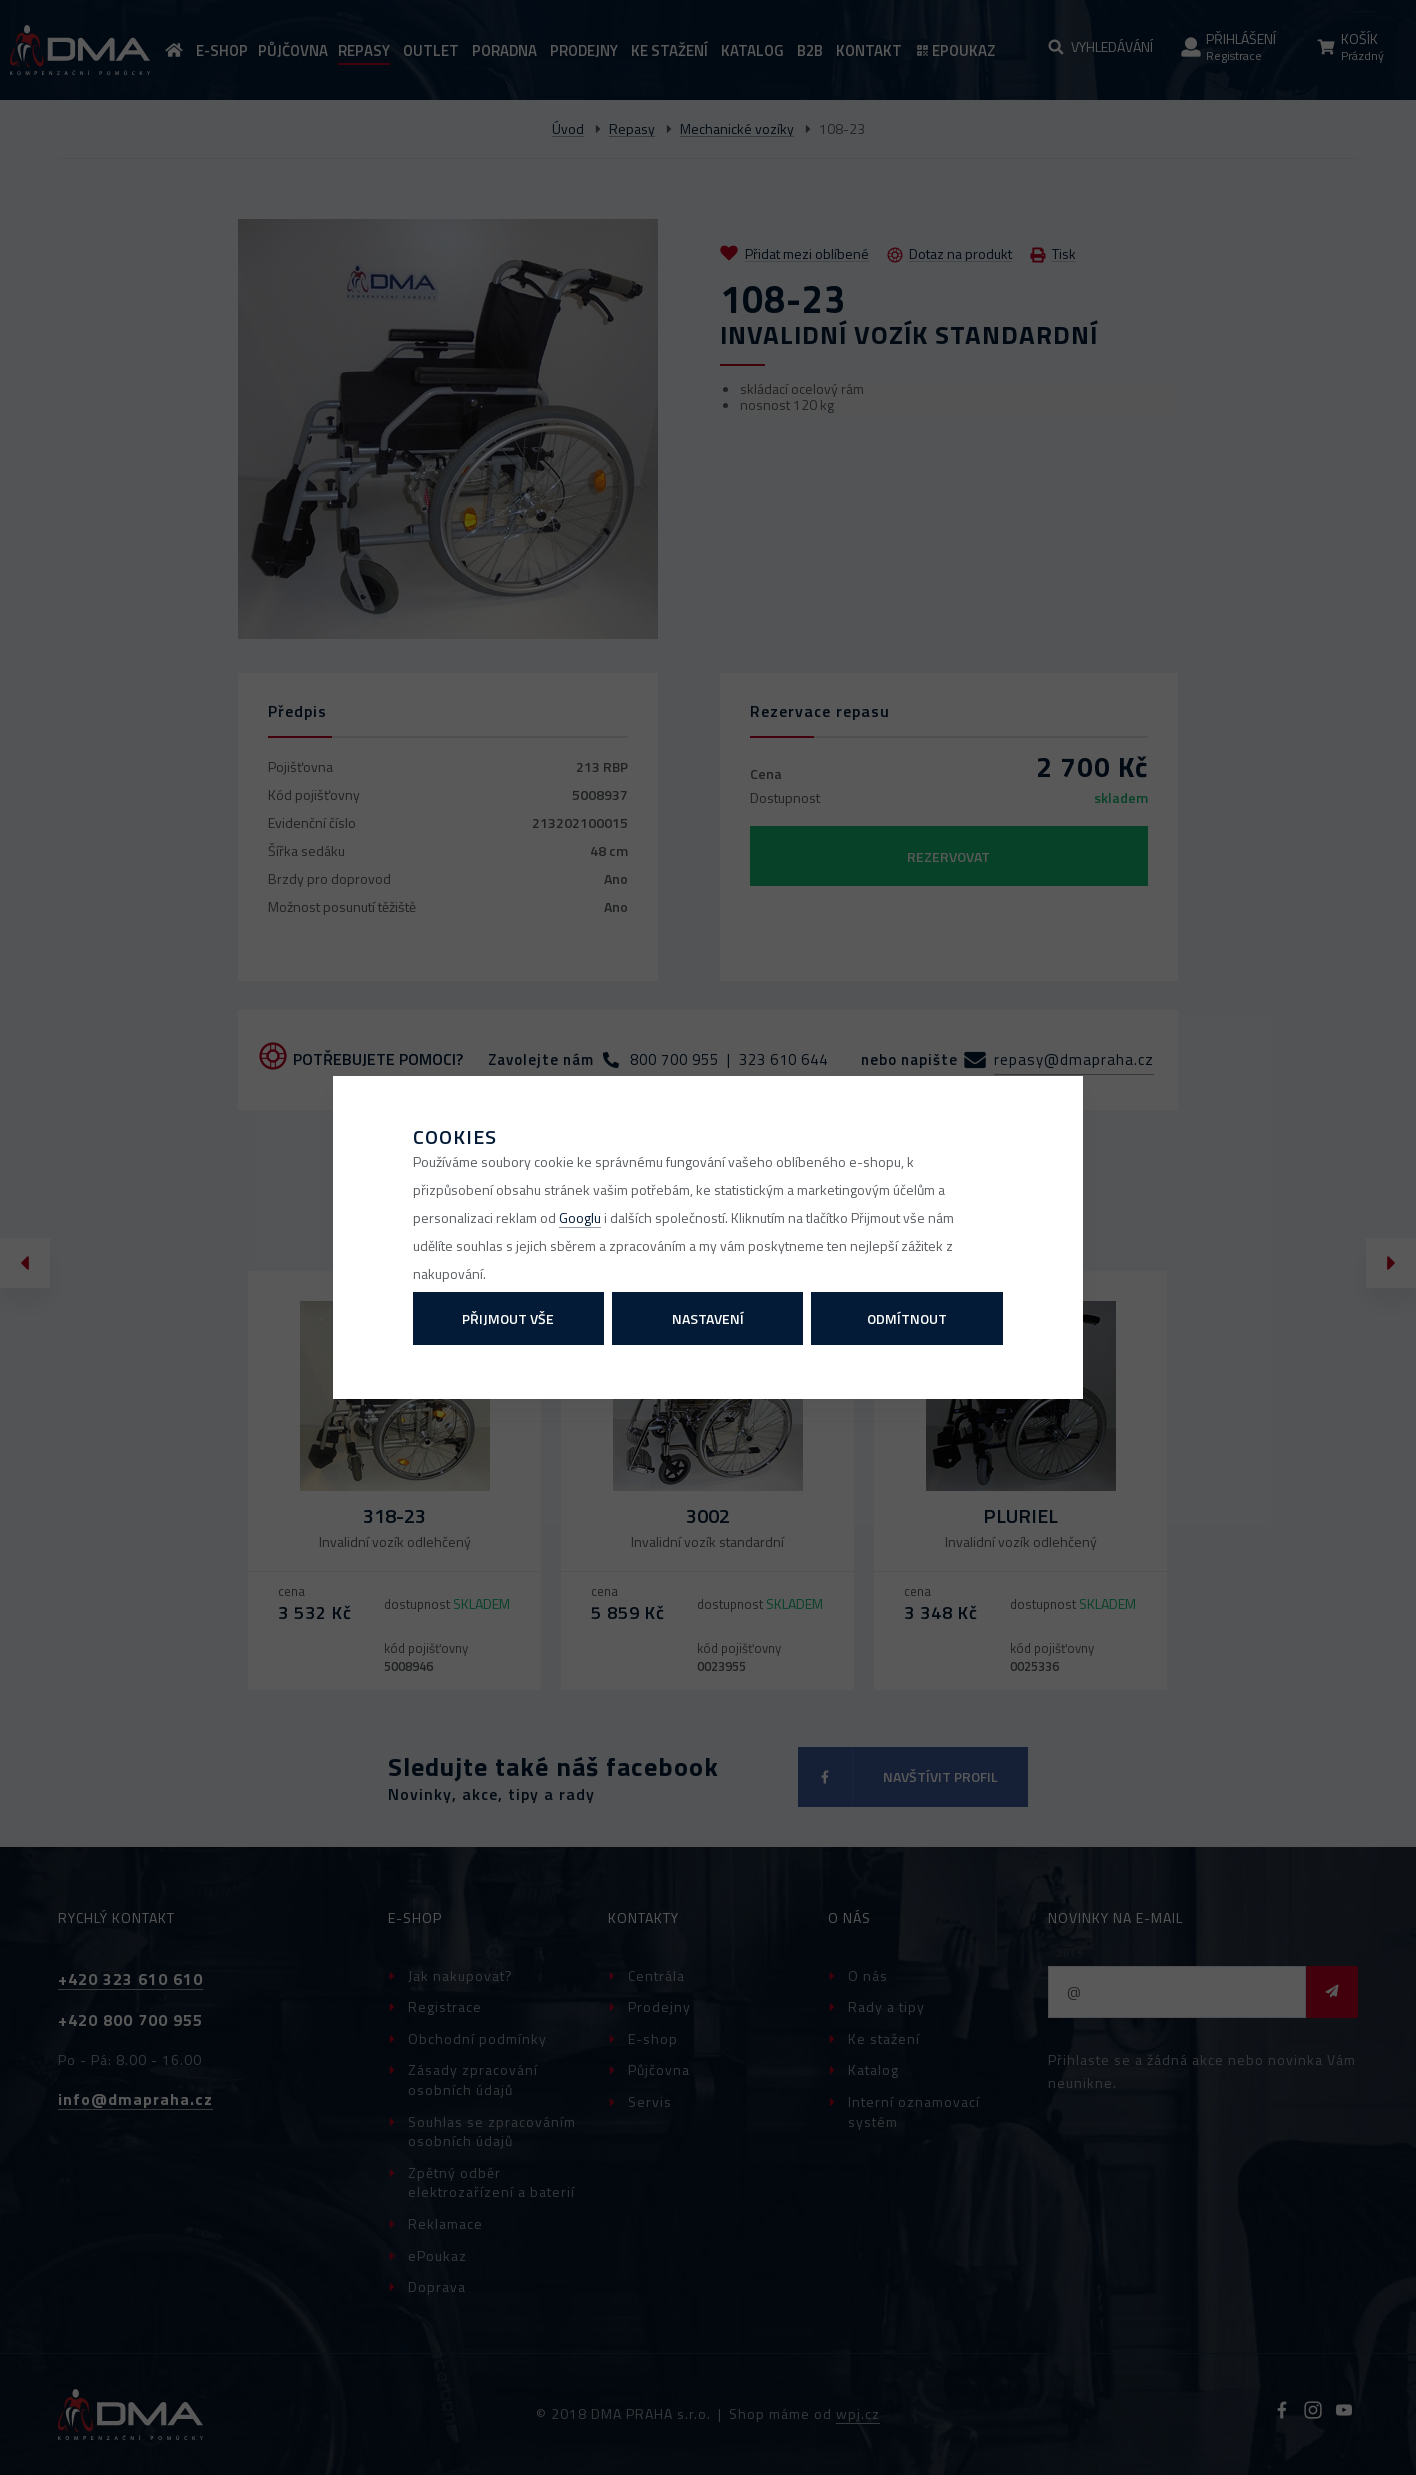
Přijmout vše (508, 1318)
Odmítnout (907, 1318)
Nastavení (708, 1318)
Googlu (580, 1217)
